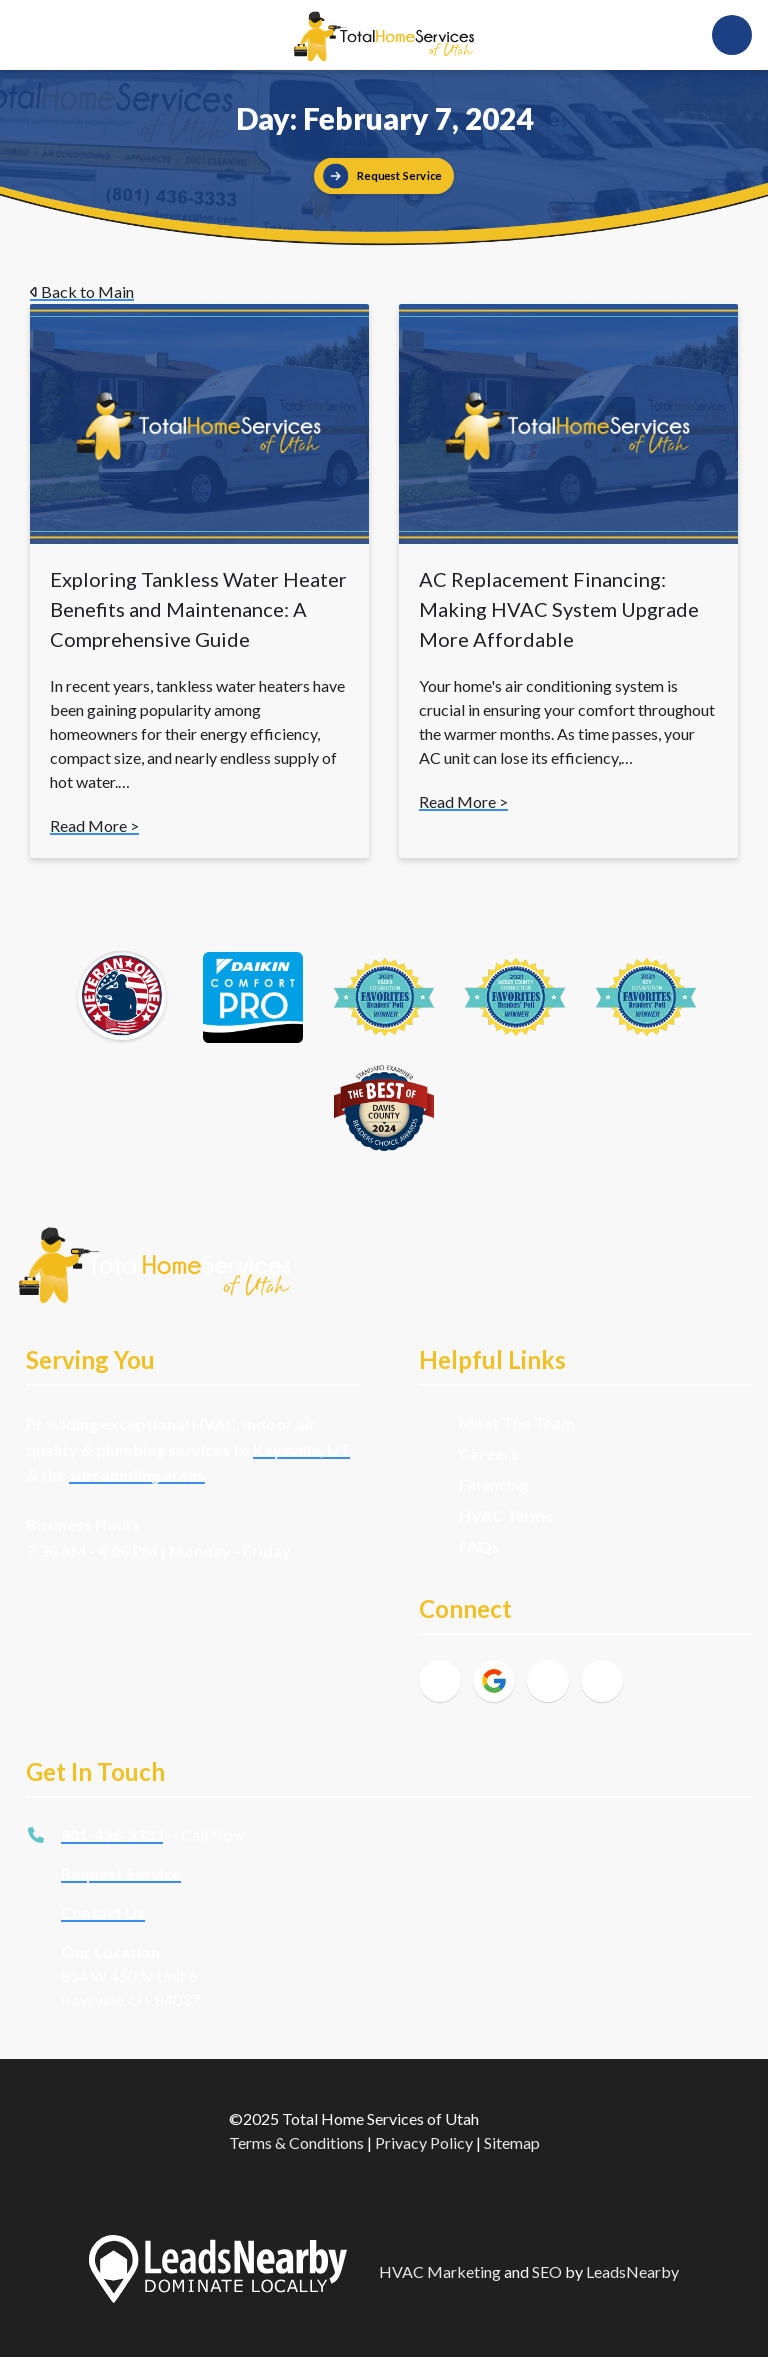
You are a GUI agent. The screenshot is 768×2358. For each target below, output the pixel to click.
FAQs (479, 1546)
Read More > (94, 825)
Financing (494, 1484)
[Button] (384, 176)
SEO (547, 2271)
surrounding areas (137, 1474)
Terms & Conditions (296, 2142)
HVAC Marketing (440, 2271)
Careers (489, 1453)
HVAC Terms (506, 1515)
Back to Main (82, 291)
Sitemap (512, 2142)
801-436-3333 (112, 1834)
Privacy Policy (424, 2142)
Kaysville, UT (301, 1449)
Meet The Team (517, 1422)
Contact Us (103, 1912)
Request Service (121, 1873)
